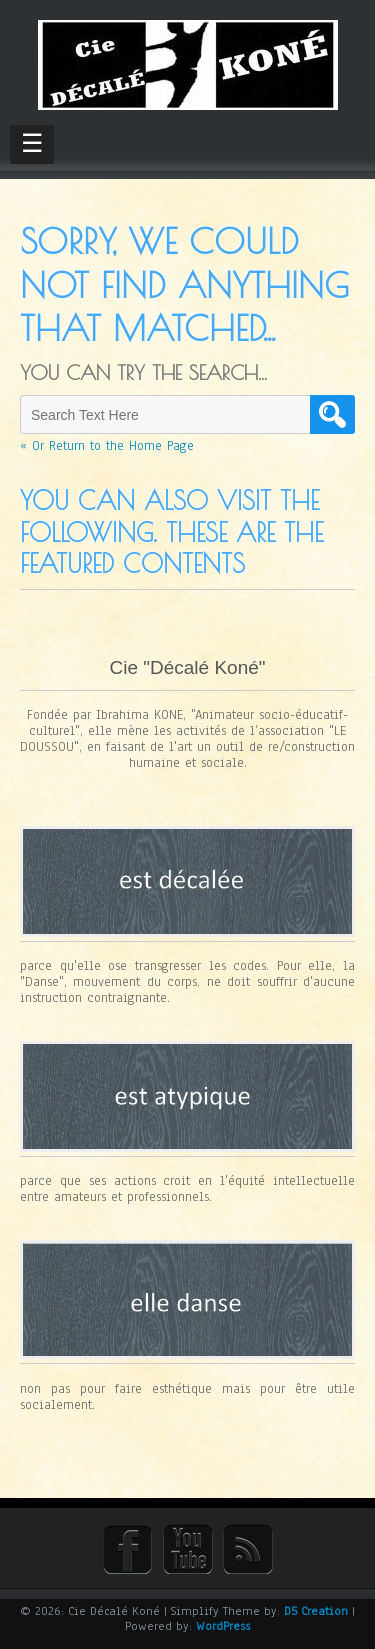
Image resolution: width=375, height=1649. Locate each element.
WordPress (223, 1626)
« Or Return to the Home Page (107, 446)
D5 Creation (316, 1611)
